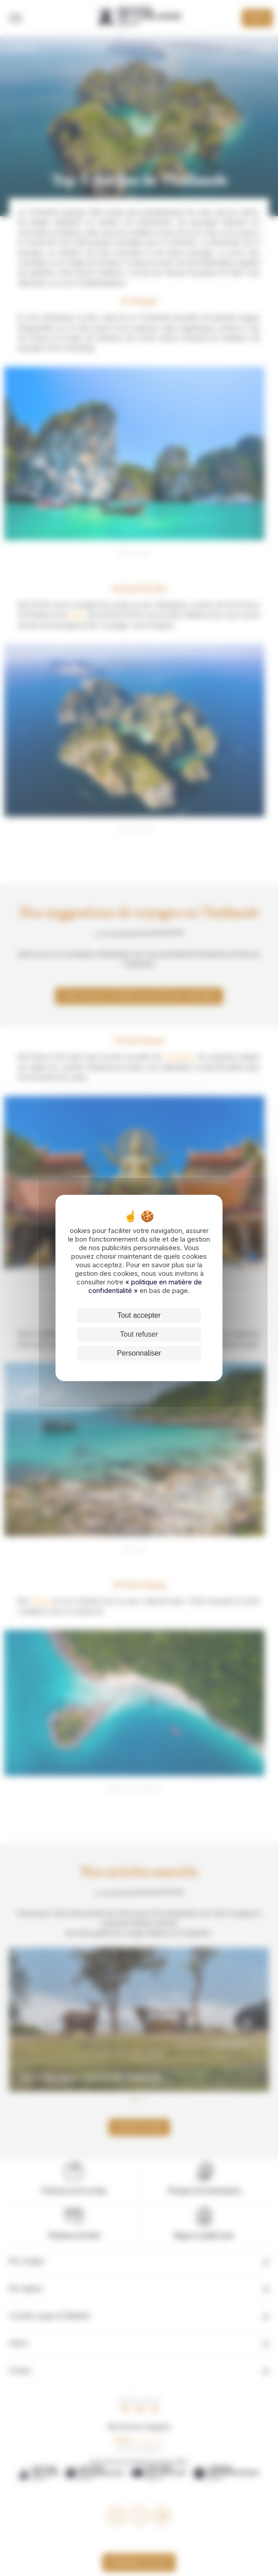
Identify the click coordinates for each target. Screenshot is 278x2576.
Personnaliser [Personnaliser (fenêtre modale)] (139, 1353)
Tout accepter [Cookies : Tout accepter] (138, 1315)
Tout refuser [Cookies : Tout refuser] (139, 1334)
